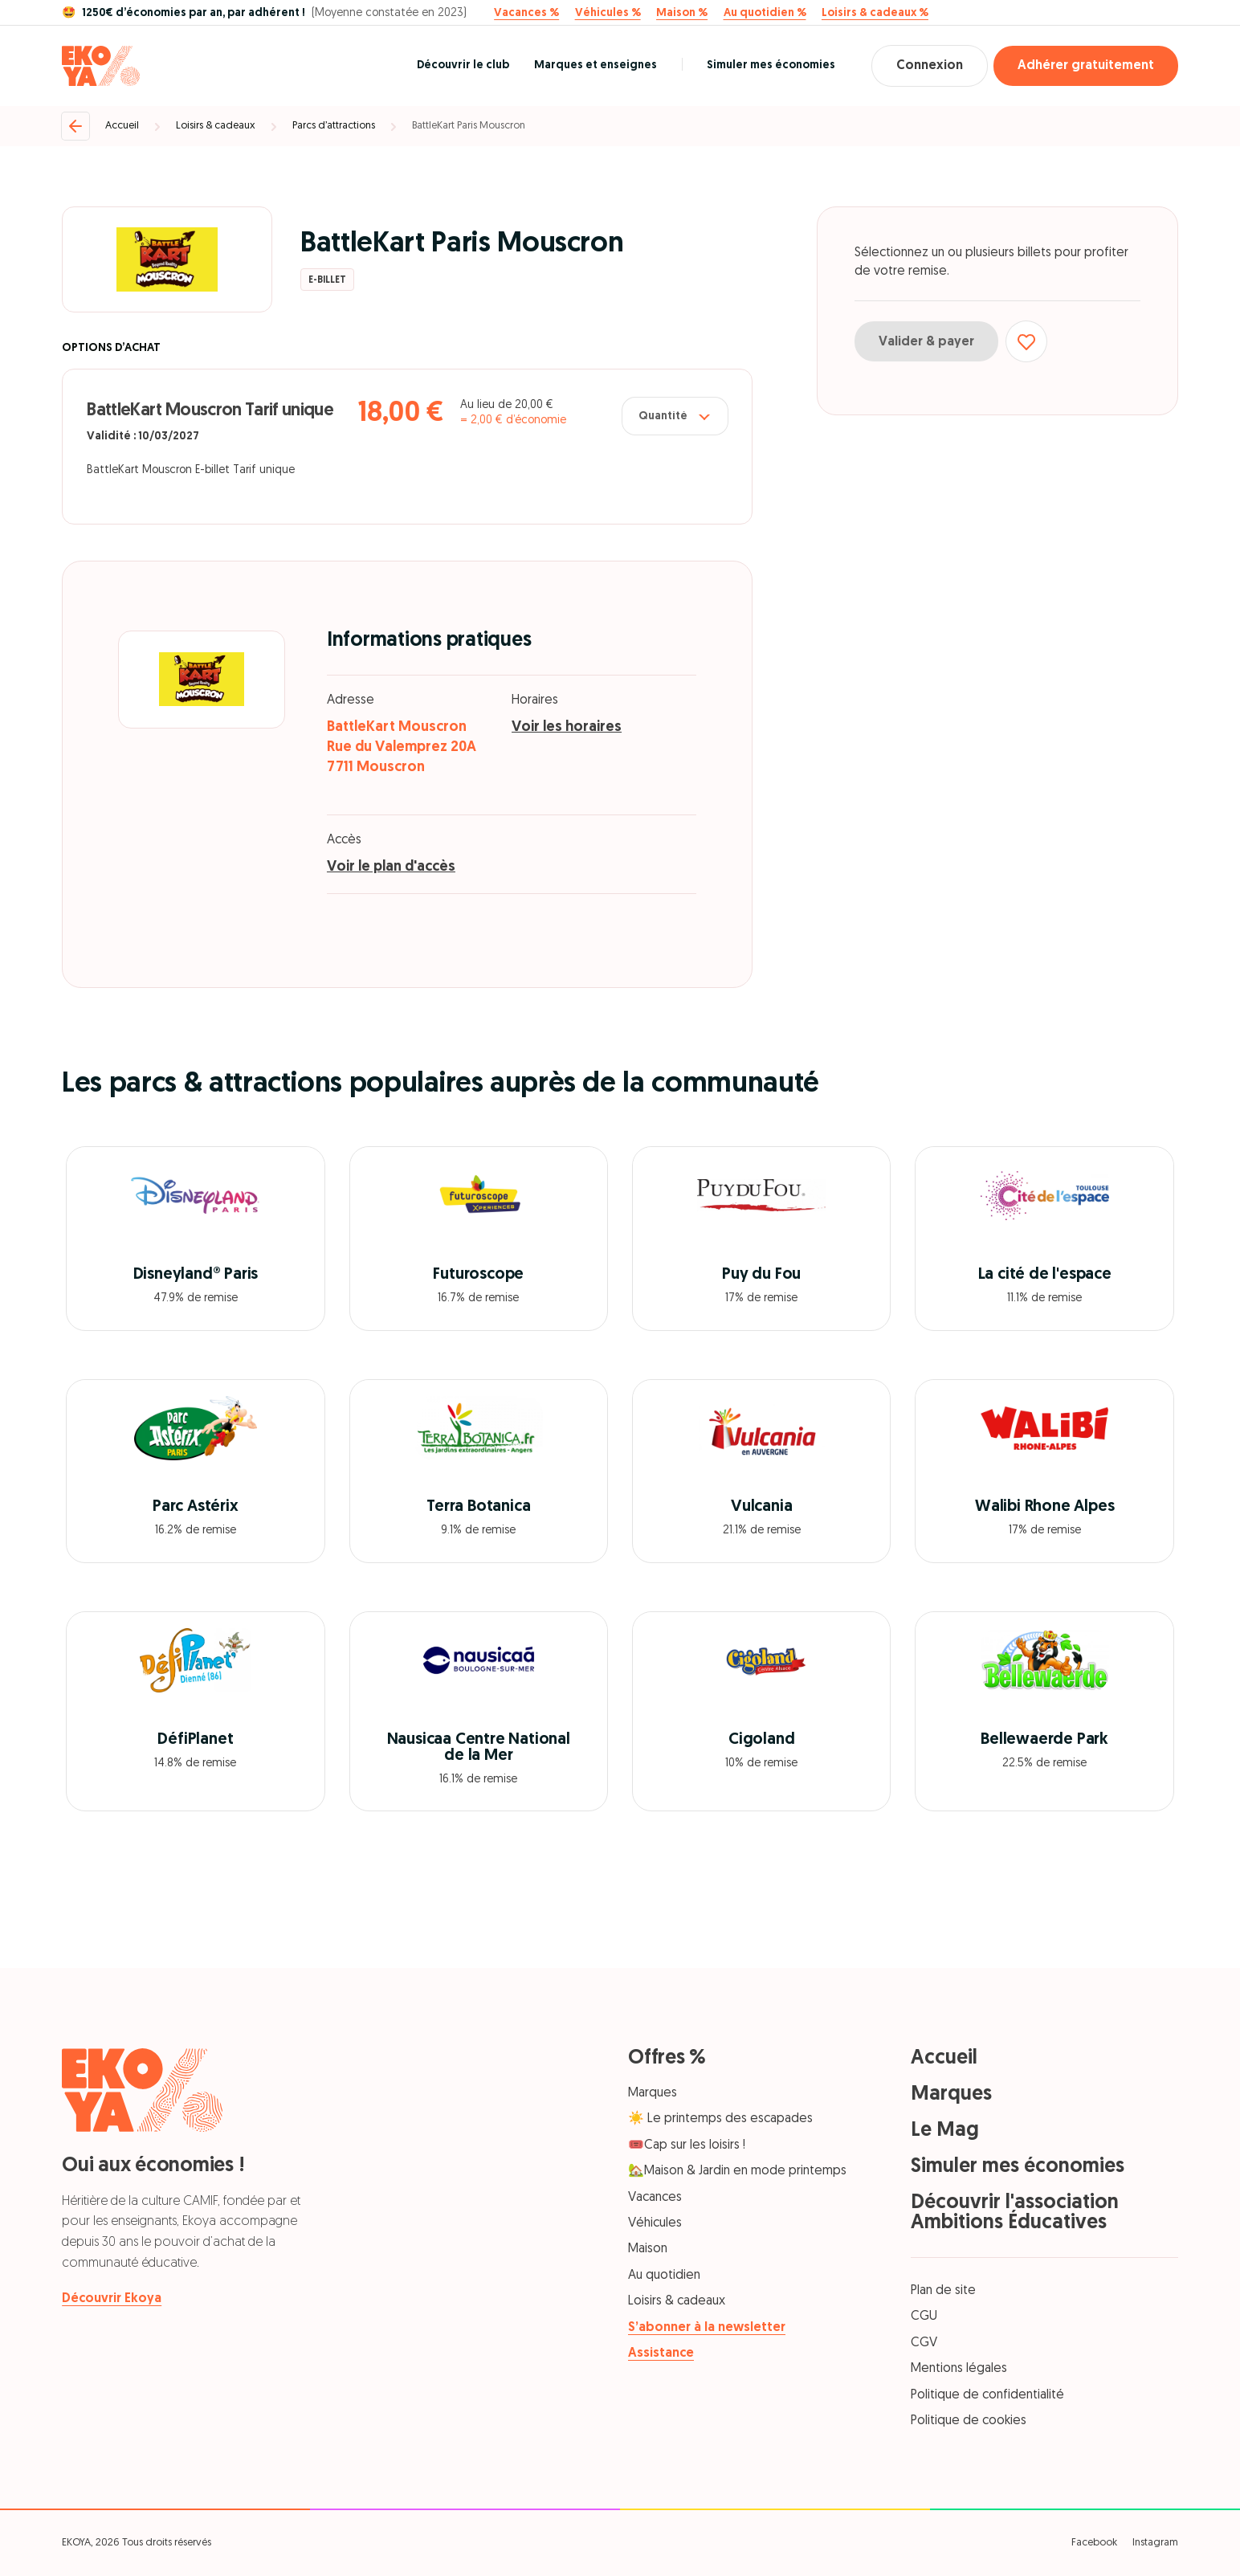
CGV (924, 2343)
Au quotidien (664, 2275)
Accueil (122, 125)
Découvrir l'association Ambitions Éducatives (1015, 2213)
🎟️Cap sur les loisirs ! (686, 2145)
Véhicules (655, 2223)
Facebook (1094, 2542)
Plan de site (943, 2290)
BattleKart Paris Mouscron (468, 125)
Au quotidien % (765, 13)
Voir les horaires (567, 727)
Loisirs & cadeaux (215, 125)
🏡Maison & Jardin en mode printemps (737, 2171)
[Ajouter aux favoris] (1026, 341)
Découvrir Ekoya (111, 2298)
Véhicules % (608, 13)
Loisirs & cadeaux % (875, 13)
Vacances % (526, 13)
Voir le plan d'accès (391, 867)
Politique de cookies (968, 2421)
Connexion (929, 65)
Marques (652, 2093)
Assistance (661, 2353)
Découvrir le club (463, 65)
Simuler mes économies (771, 65)
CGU (924, 2316)
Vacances (655, 2197)
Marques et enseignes (595, 65)
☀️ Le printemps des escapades (720, 2119)
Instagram (1155, 2542)
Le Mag (945, 2131)
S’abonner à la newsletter (706, 2327)
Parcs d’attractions (333, 125)
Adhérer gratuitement (1086, 65)
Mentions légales (959, 2368)
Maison (647, 2249)
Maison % (682, 13)
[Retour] (75, 126)
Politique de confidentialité (987, 2395)
